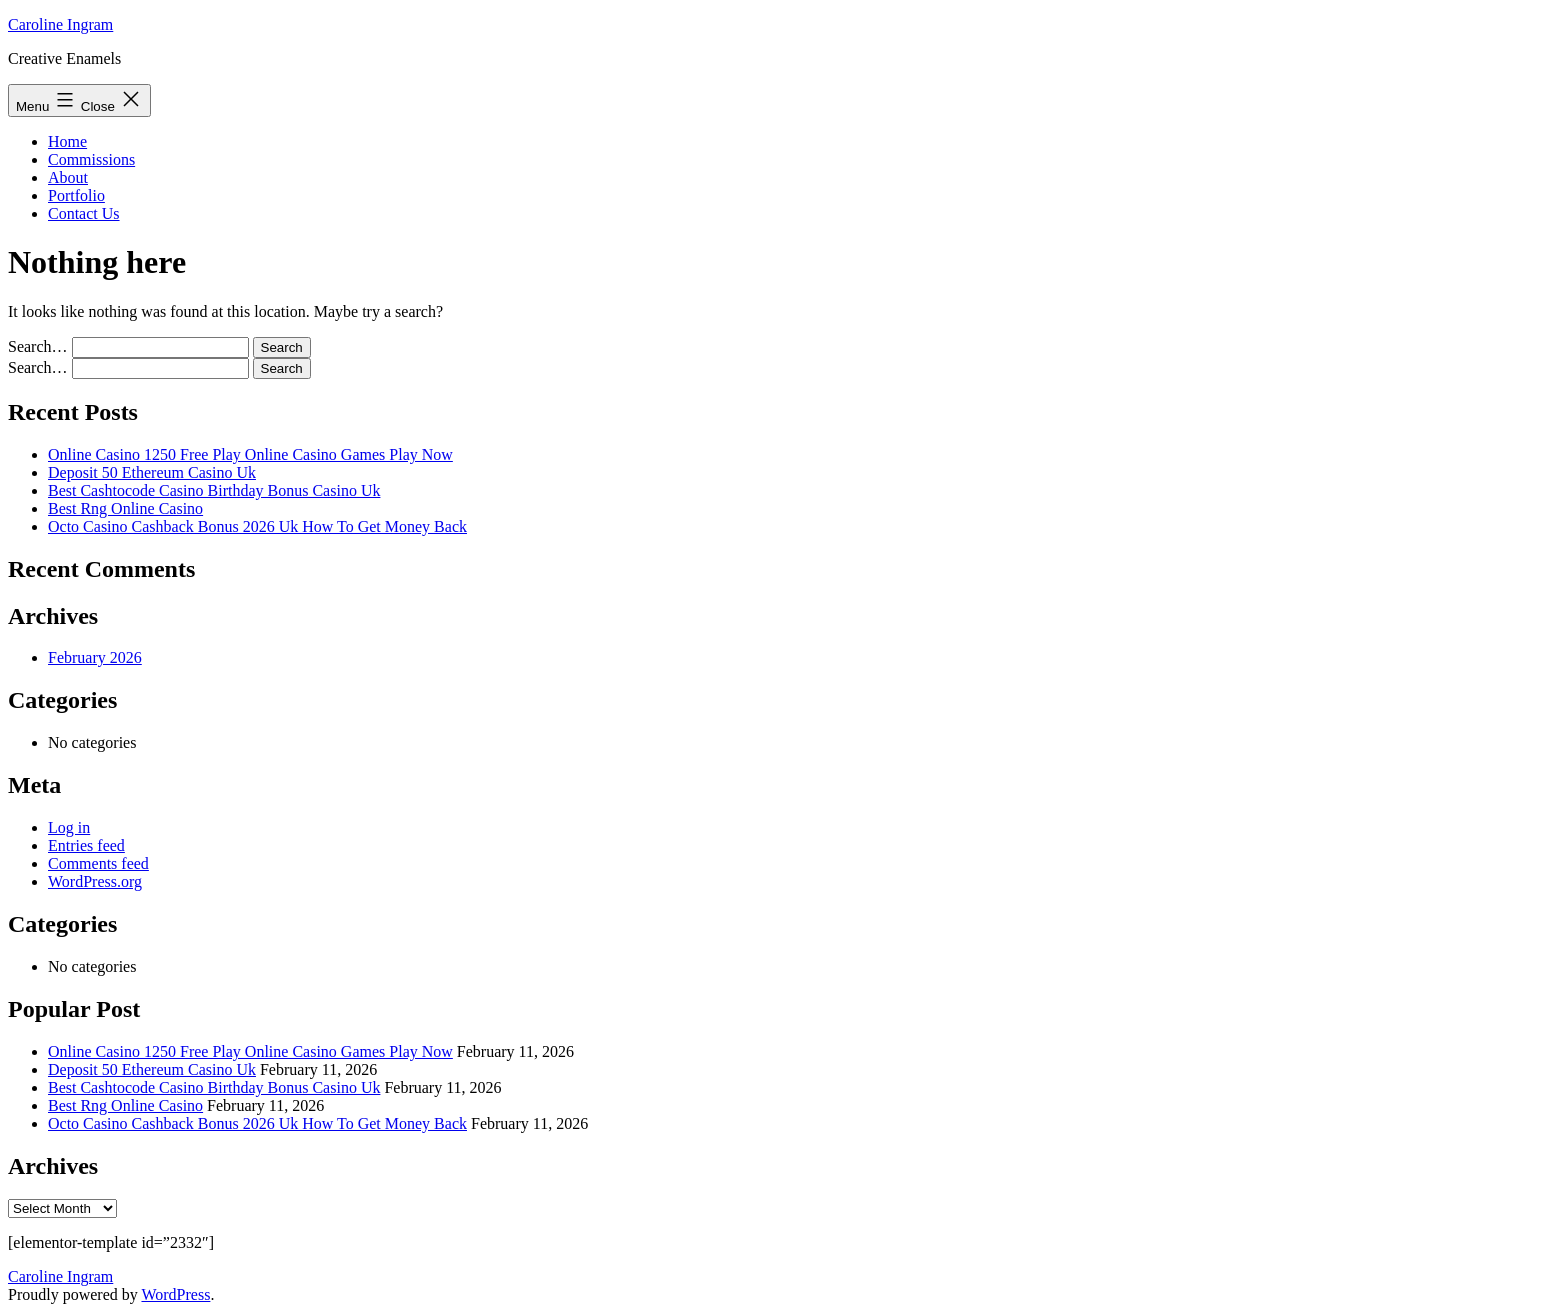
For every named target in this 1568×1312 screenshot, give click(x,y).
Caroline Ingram (60, 24)
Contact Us (84, 213)
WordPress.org (95, 881)
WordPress (175, 1294)
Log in (69, 827)
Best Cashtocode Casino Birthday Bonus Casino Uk (214, 490)
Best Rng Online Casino (125, 508)
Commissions (91, 159)
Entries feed (86, 845)
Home (67, 141)
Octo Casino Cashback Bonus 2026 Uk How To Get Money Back (257, 526)
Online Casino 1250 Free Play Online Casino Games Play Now (250, 454)
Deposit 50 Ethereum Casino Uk (152, 472)
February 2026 (95, 657)
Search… (38, 346)
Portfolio (76, 195)
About (68, 177)
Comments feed (98, 863)
